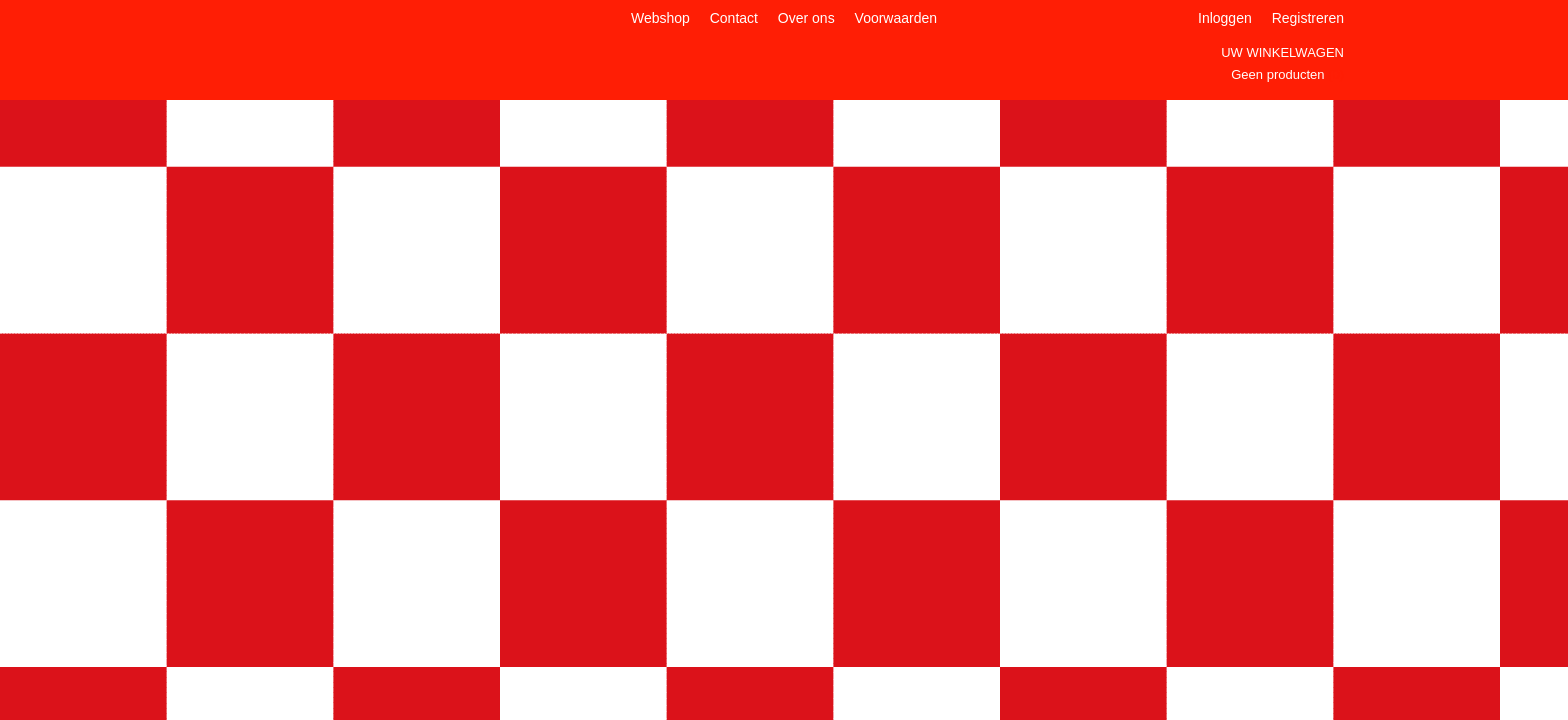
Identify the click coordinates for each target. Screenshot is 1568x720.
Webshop (660, 18)
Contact (734, 18)
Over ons (806, 18)
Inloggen (1225, 18)
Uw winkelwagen (1282, 52)
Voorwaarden (896, 18)
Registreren (1308, 18)
